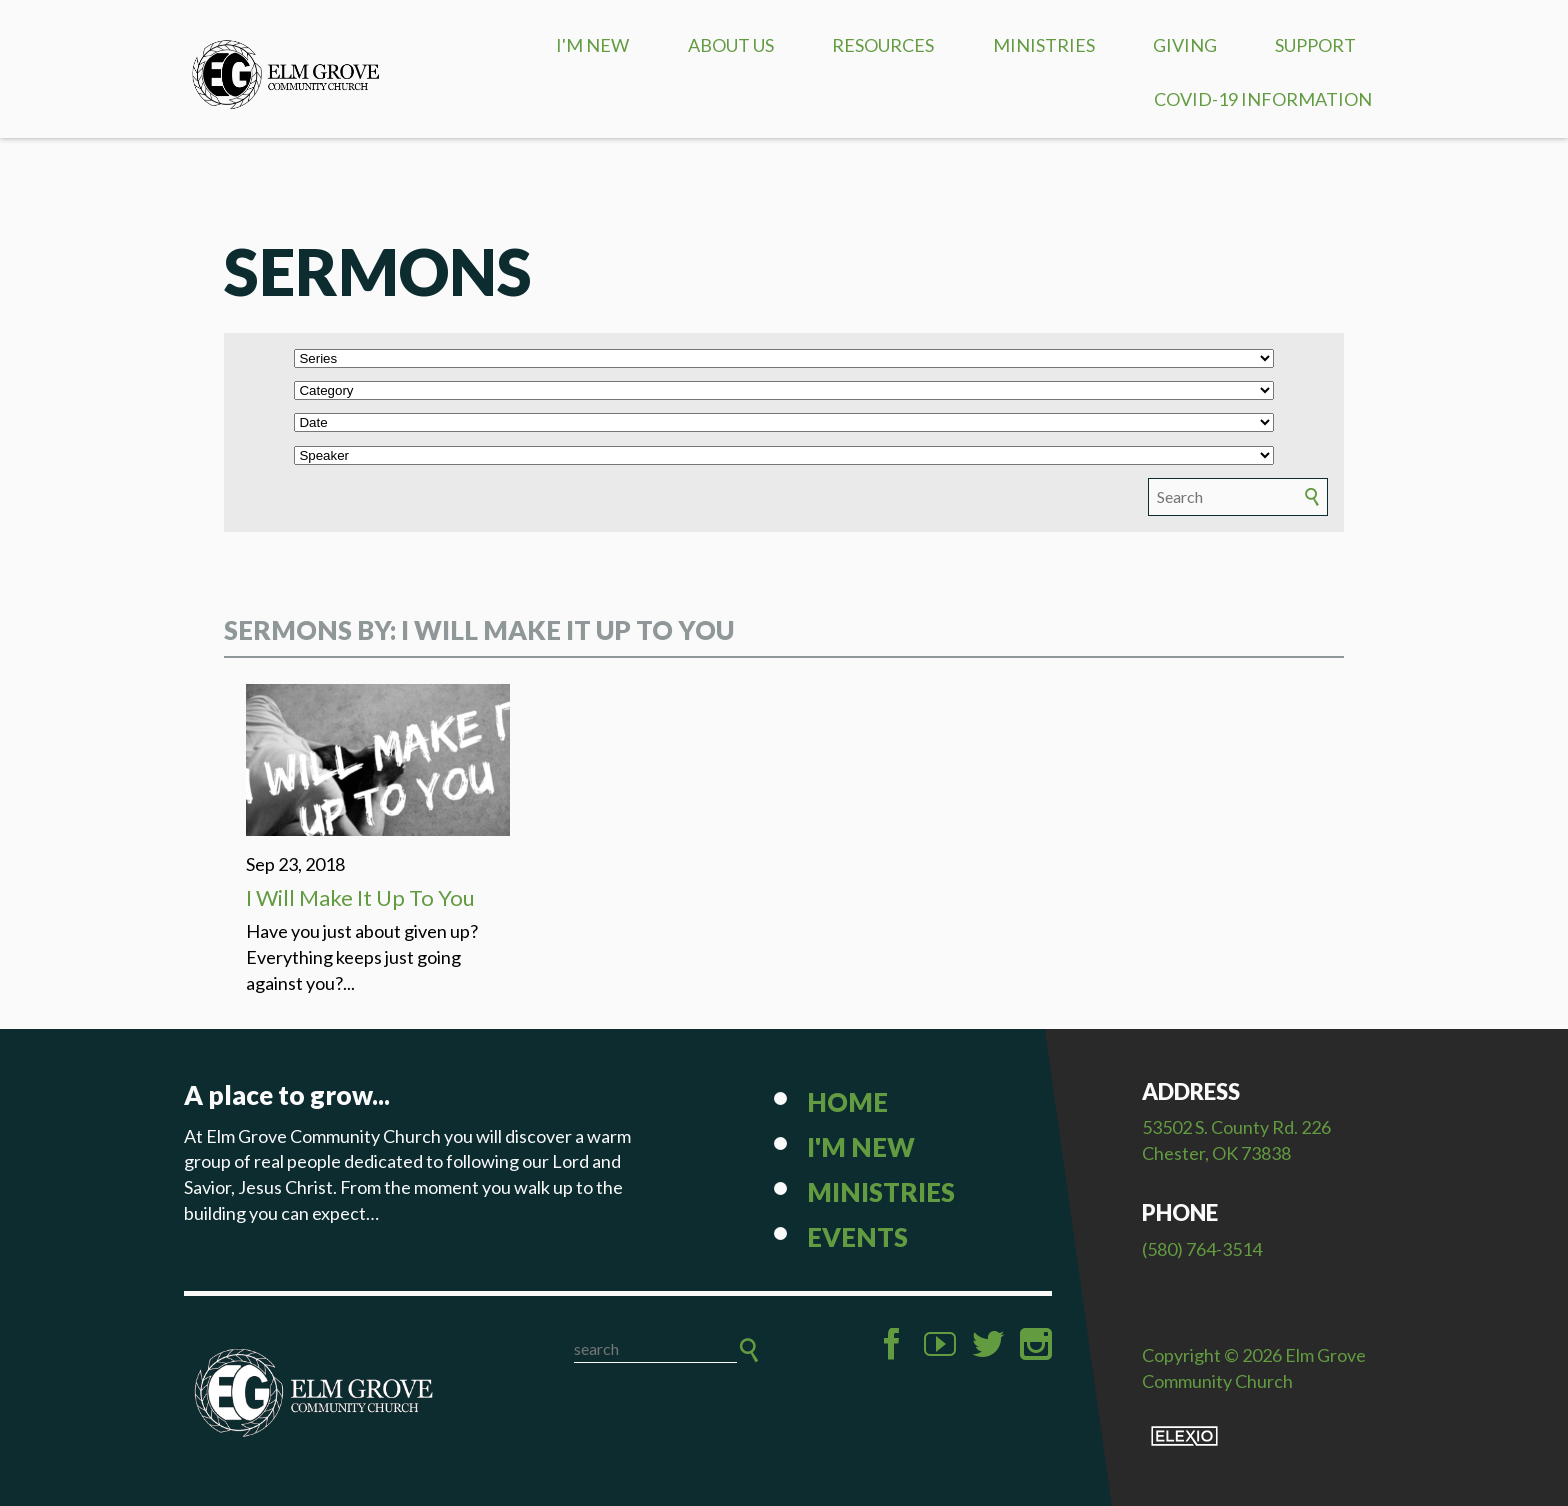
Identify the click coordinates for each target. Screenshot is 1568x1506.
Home (847, 1102)
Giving (1185, 45)
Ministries (1044, 45)
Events (857, 1237)
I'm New (592, 45)
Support (1315, 45)
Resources (883, 45)
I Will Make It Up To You (360, 897)
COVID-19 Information (1263, 99)
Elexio (1184, 1436)
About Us (731, 45)
